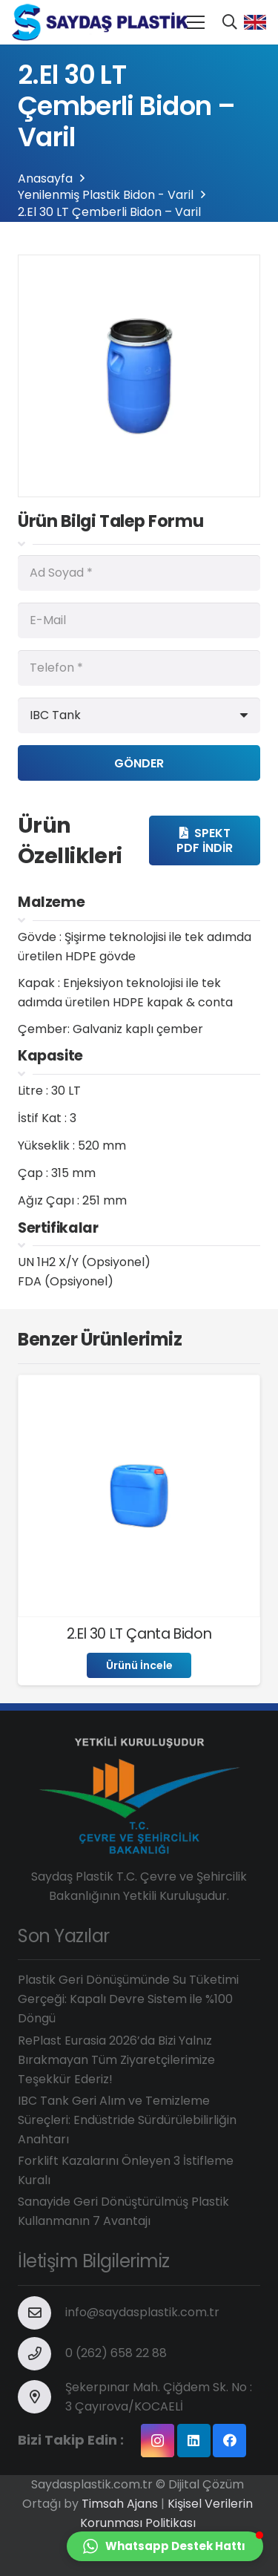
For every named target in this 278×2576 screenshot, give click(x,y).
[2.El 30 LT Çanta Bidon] (139, 1391)
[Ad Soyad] (139, 573)
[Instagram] (157, 2440)
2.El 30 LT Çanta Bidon (139, 1634)
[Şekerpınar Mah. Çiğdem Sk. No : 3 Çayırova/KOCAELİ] (41, 2396)
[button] (165, 2546)
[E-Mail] (139, 620)
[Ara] (230, 22)
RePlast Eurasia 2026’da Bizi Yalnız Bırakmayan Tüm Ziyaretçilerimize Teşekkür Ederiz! (116, 2060)
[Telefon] (139, 668)
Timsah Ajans (120, 2503)
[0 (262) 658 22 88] (41, 2353)
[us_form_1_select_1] (139, 715)
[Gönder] (139, 763)
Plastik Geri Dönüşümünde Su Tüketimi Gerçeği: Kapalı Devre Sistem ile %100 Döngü (128, 1999)
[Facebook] (229, 2440)
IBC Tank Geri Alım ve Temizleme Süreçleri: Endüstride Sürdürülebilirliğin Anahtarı (127, 2120)
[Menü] (195, 22)
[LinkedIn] (194, 2440)
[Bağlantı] (104, 22)
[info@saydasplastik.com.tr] (41, 2313)
